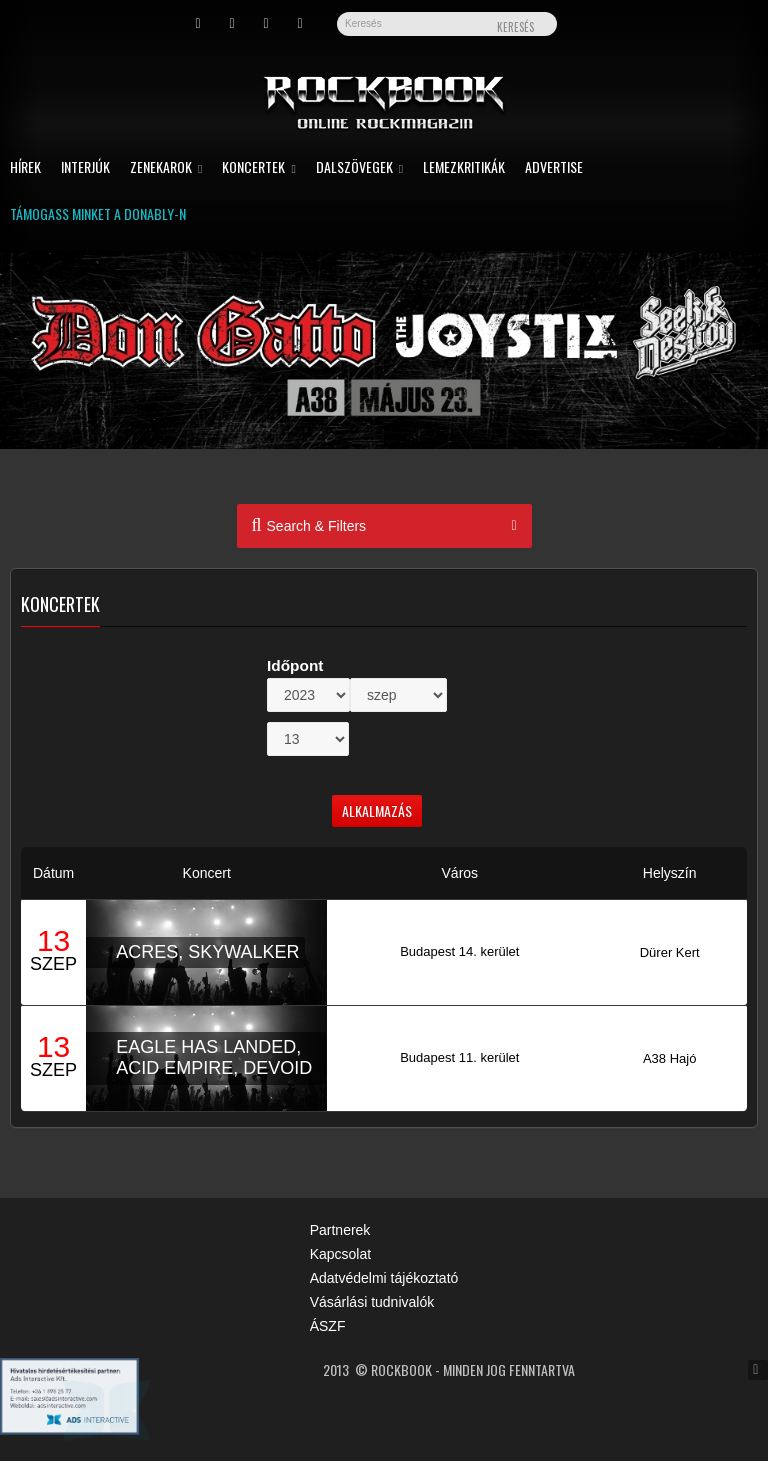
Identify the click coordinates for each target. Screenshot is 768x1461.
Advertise (554, 168)
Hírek (25, 168)
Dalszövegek (359, 168)
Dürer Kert (670, 952)
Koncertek (258, 168)
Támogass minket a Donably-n (98, 215)
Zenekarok (166, 168)
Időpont (295, 665)
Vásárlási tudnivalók (372, 1302)
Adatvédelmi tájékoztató (384, 1278)
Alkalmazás (377, 810)
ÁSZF (328, 1326)
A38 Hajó (669, 1058)
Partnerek (340, 1230)
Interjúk (85, 168)
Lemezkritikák (464, 168)
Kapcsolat (340, 1254)
